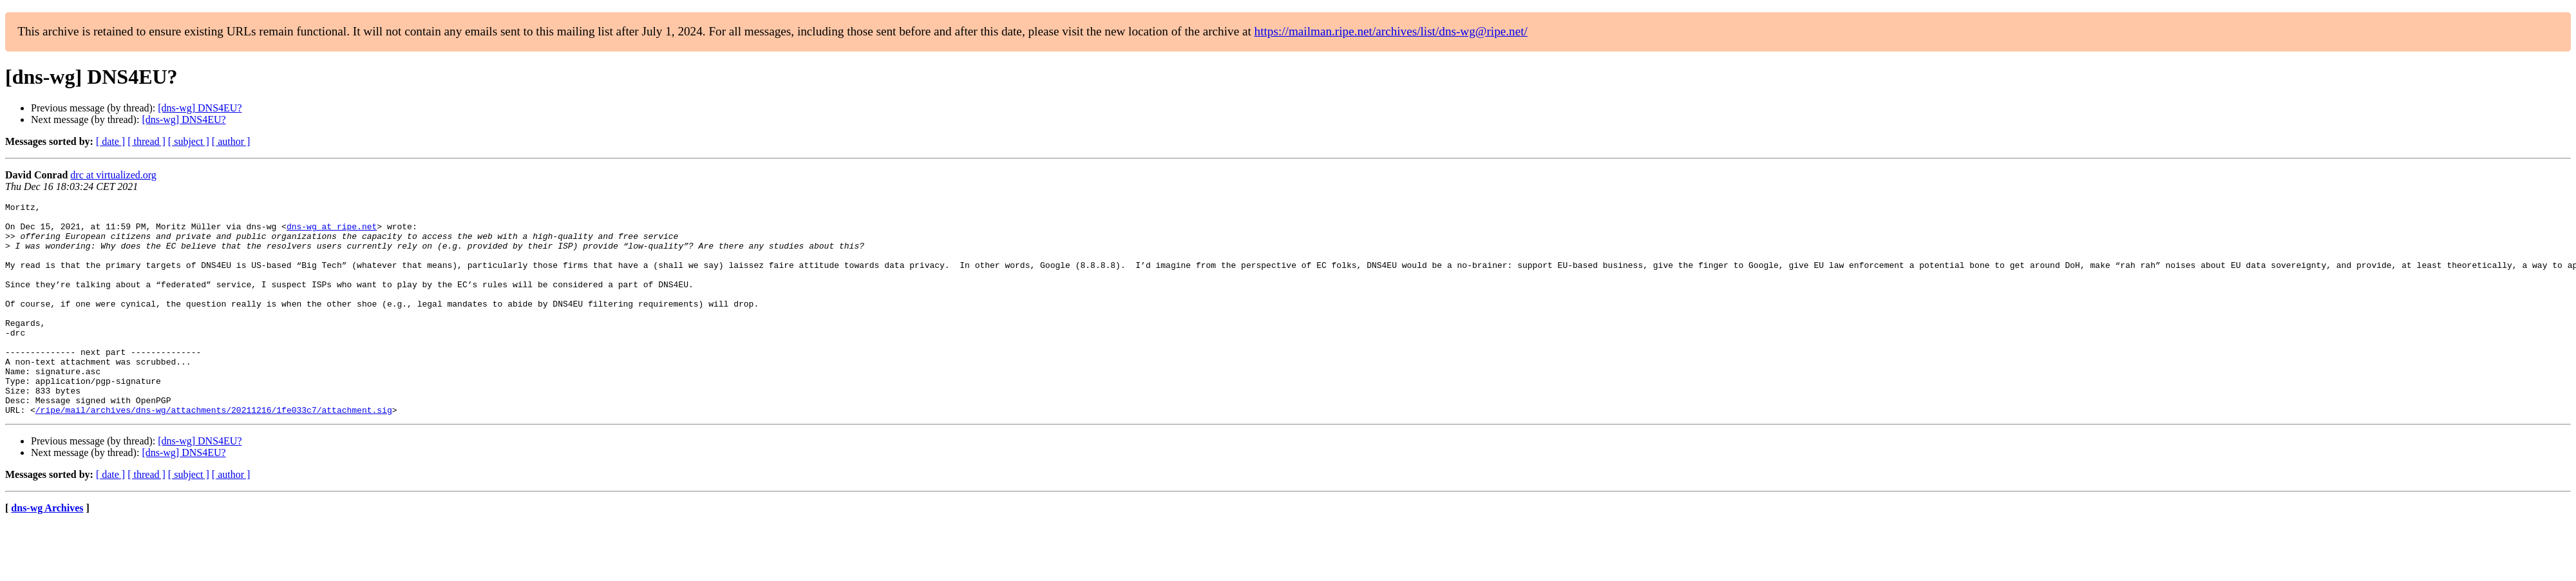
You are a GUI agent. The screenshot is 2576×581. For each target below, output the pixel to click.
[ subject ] (188, 141)
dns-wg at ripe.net (332, 232)
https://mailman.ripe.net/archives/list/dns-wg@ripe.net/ (1391, 31)
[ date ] (110, 141)
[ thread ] (147, 141)
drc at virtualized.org (113, 174)
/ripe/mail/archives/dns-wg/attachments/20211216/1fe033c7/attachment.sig (213, 452)
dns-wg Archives (47, 550)
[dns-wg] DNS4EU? (200, 107)
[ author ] (231, 141)
